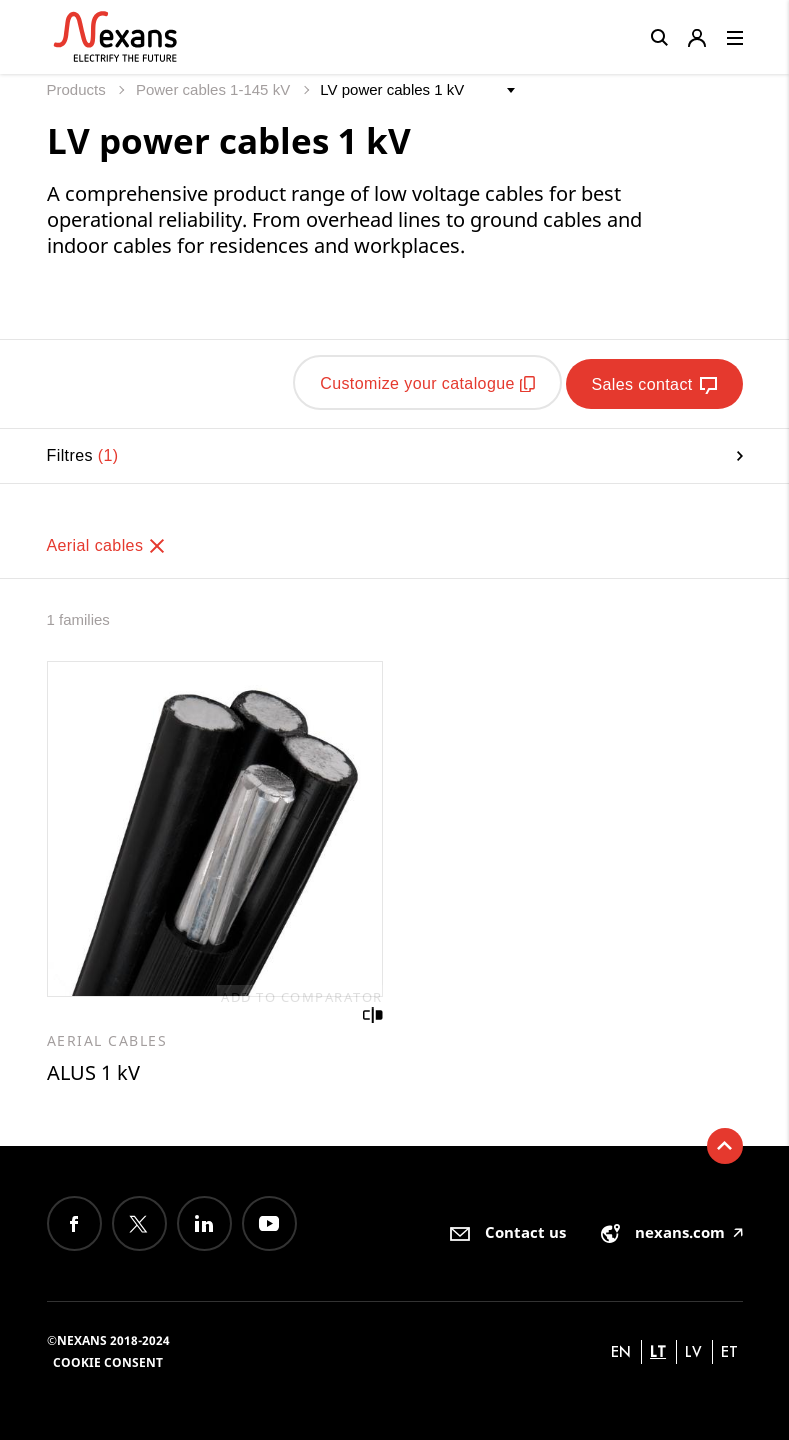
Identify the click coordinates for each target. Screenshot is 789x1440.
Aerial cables (107, 542)
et (729, 1349)
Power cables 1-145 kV (215, 89)
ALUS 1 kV (93, 1070)
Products (78, 89)
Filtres (395, 452)
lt (658, 1349)
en (621, 1349)
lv (693, 1349)
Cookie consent (108, 1360)
